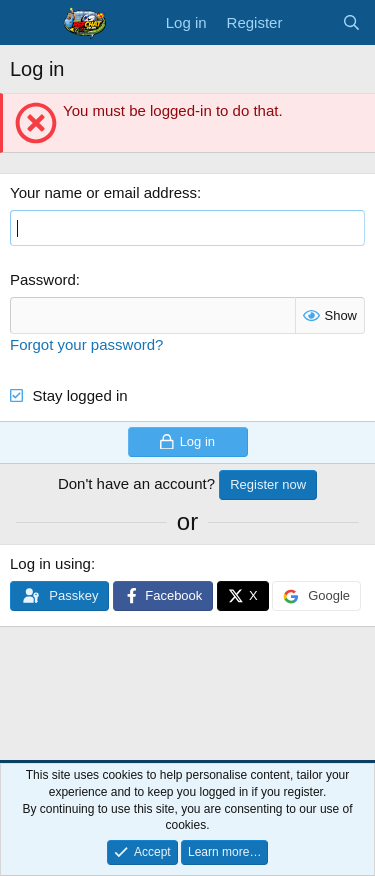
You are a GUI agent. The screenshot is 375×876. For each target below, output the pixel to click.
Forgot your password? (86, 344)
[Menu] (27, 23)
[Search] (351, 22)
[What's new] (311, 22)
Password (43, 279)
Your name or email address (103, 192)
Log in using (50, 563)
